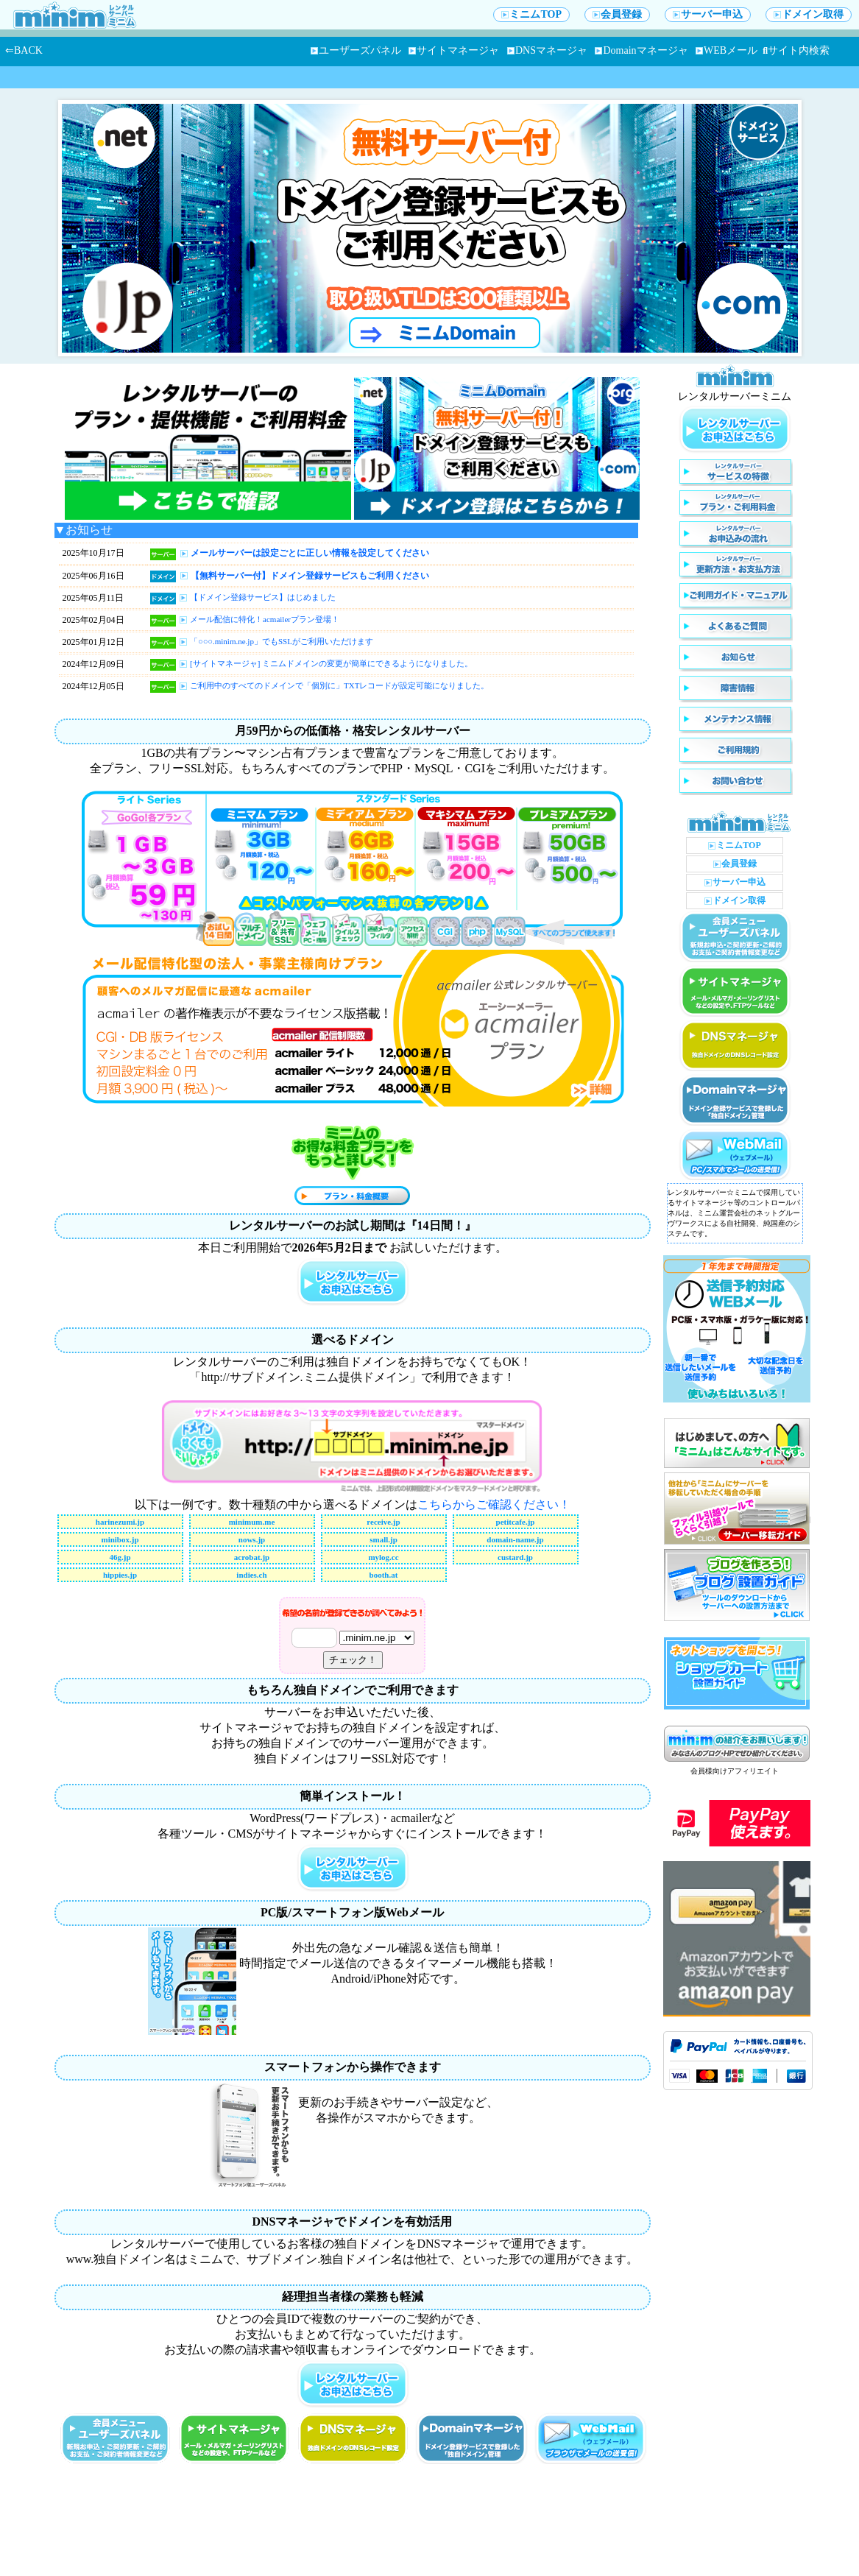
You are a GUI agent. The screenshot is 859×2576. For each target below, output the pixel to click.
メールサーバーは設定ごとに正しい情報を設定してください (310, 553)
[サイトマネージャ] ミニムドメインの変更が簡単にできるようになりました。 (331, 663)
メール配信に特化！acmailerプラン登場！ (264, 619)
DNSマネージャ (547, 50)
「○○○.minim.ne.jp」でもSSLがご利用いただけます (281, 641)
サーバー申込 (708, 14)
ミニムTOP (531, 14)
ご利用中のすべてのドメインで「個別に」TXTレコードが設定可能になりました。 (339, 685)
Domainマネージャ (641, 50)
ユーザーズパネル (356, 50)
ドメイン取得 (809, 14)
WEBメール (726, 50)
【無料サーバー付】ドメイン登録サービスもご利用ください (310, 576)
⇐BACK (24, 50)
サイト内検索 (796, 50)
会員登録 (617, 14)
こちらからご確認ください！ (493, 1504)
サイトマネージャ (454, 50)
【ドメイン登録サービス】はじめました (263, 597)
